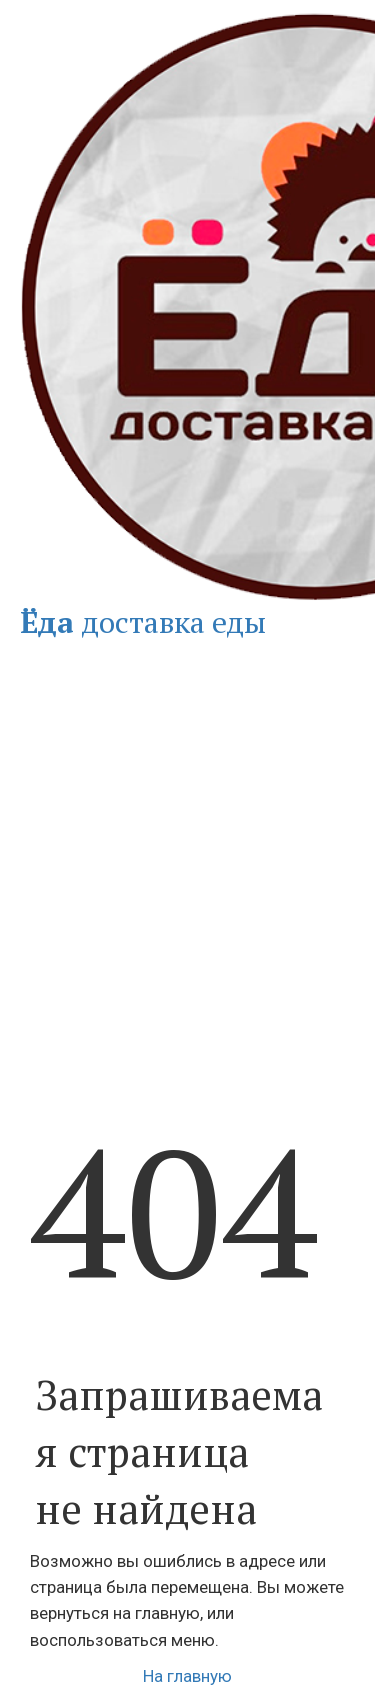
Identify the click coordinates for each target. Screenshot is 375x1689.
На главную (187, 1676)
